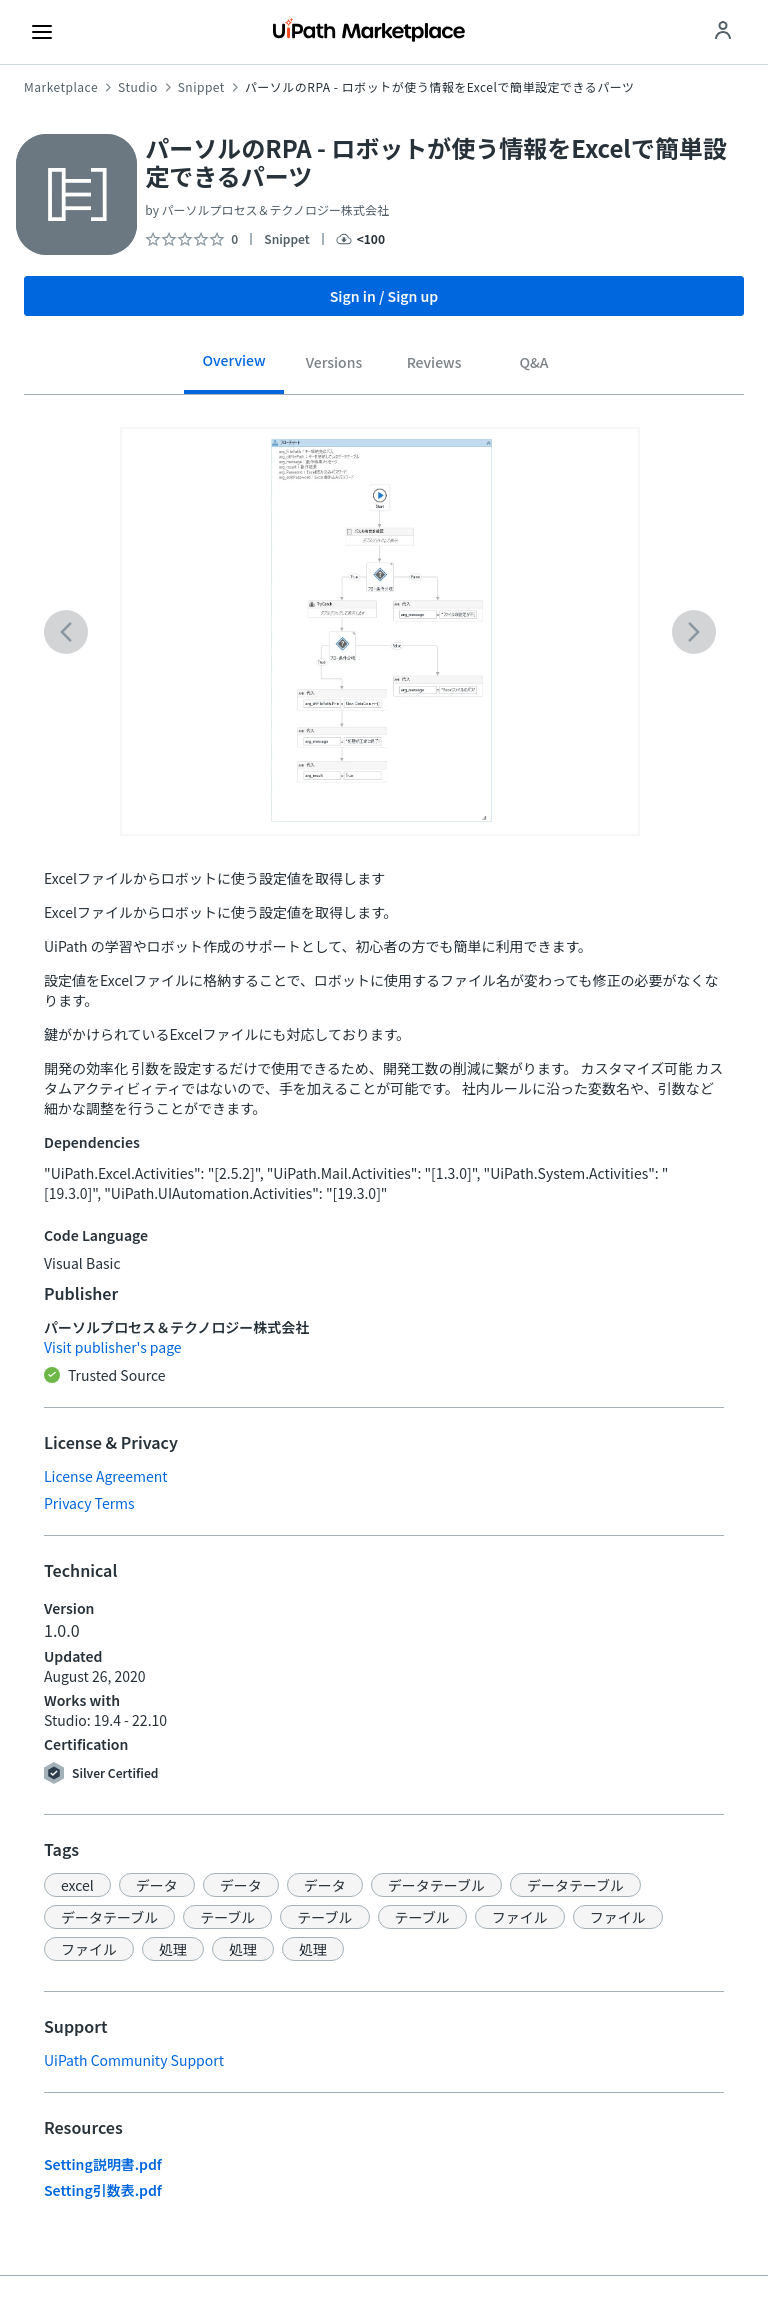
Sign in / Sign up (384, 296)
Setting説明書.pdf (103, 2164)
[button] (77, 1885)
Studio (138, 87)
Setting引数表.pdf (103, 2190)
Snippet (201, 87)
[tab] (234, 367)
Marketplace (61, 87)
